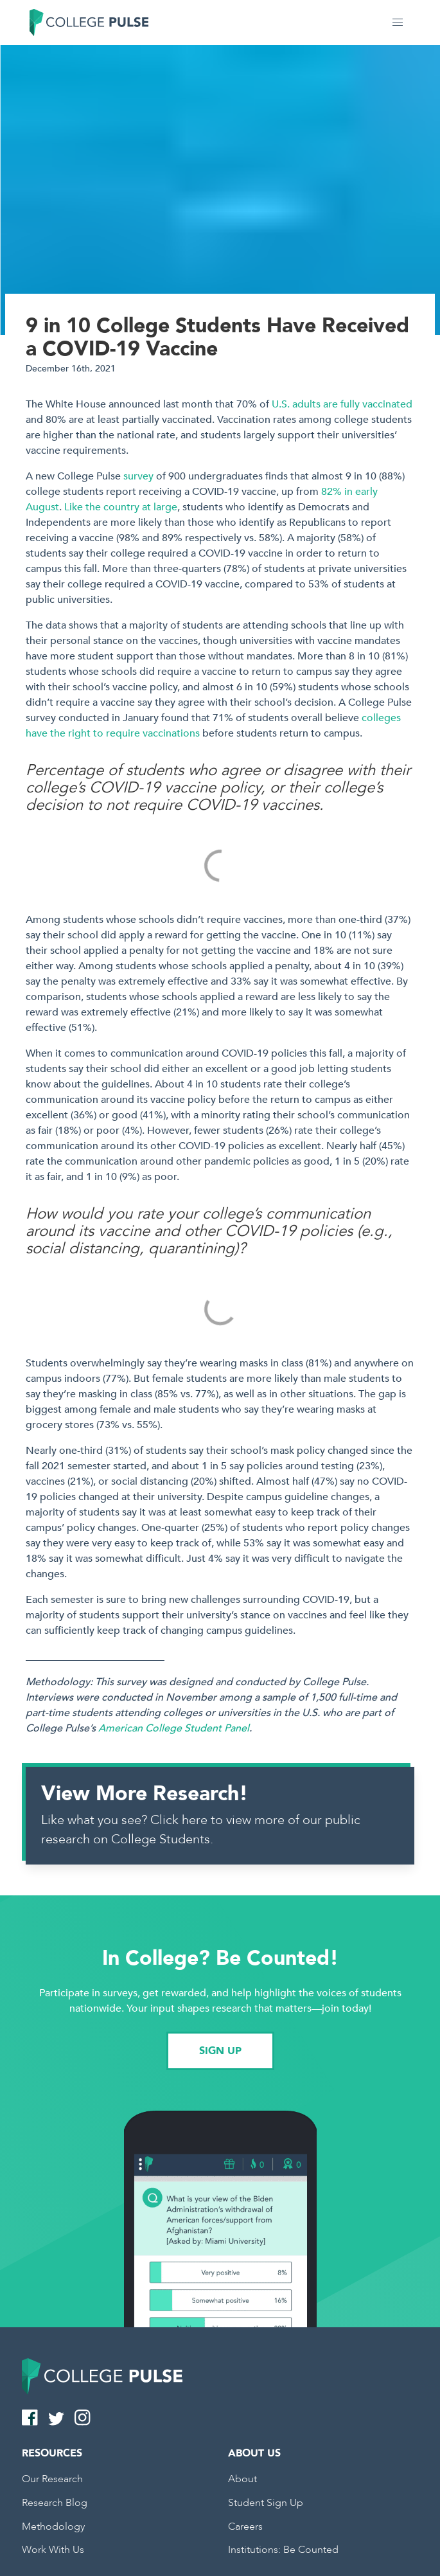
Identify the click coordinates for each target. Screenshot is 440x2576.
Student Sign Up (265, 2503)
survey (138, 476)
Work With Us (53, 2550)
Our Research (52, 2479)
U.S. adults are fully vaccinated (342, 404)
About (242, 2479)
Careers (245, 2526)
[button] (397, 22)
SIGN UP (220, 2051)
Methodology (53, 2526)
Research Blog (54, 2503)
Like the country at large (120, 507)
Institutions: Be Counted (283, 2550)
